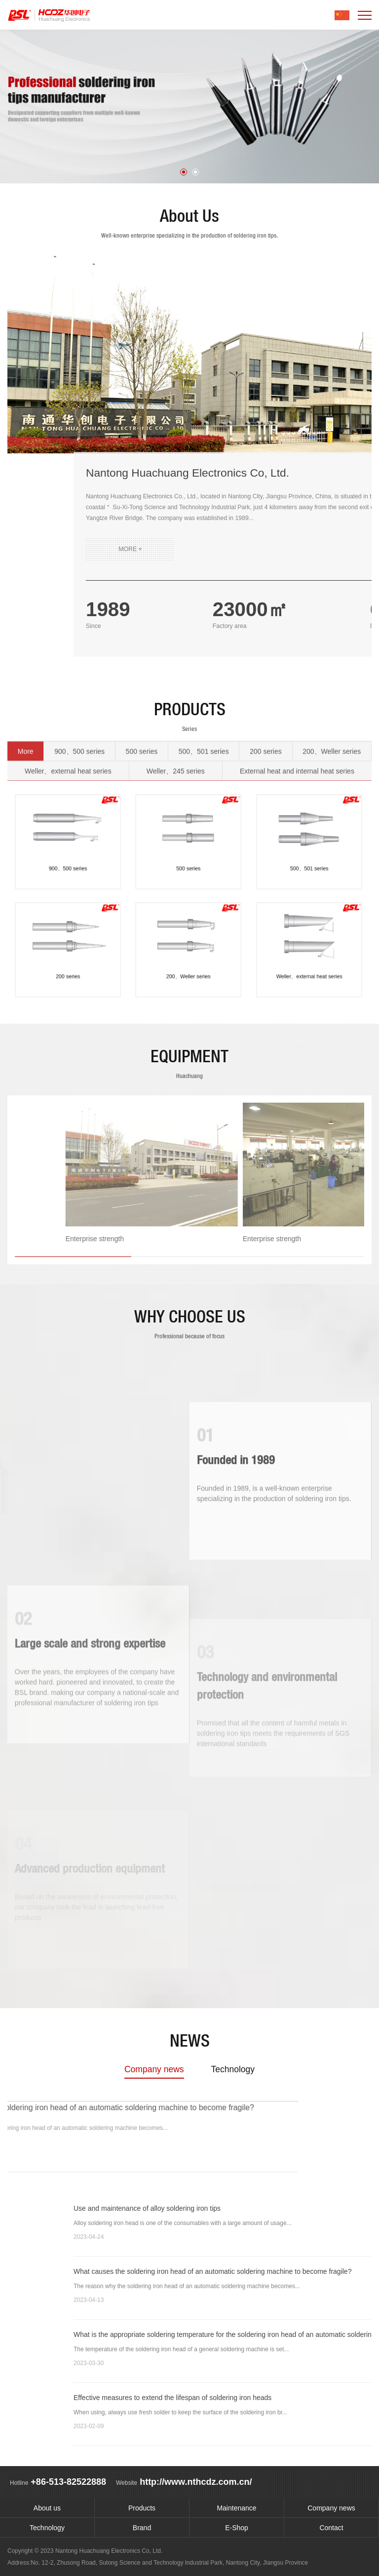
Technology (233, 2069)
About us (47, 2508)
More (26, 721)
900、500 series (79, 721)
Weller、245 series (176, 741)
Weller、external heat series (68, 741)
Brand (142, 2528)
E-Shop (236, 2528)
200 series (266, 721)
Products (141, 2508)
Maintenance (236, 2508)
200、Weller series (332, 721)
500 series (142, 721)
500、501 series (204, 721)
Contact (331, 2528)
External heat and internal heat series (297, 741)
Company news (154, 2069)
